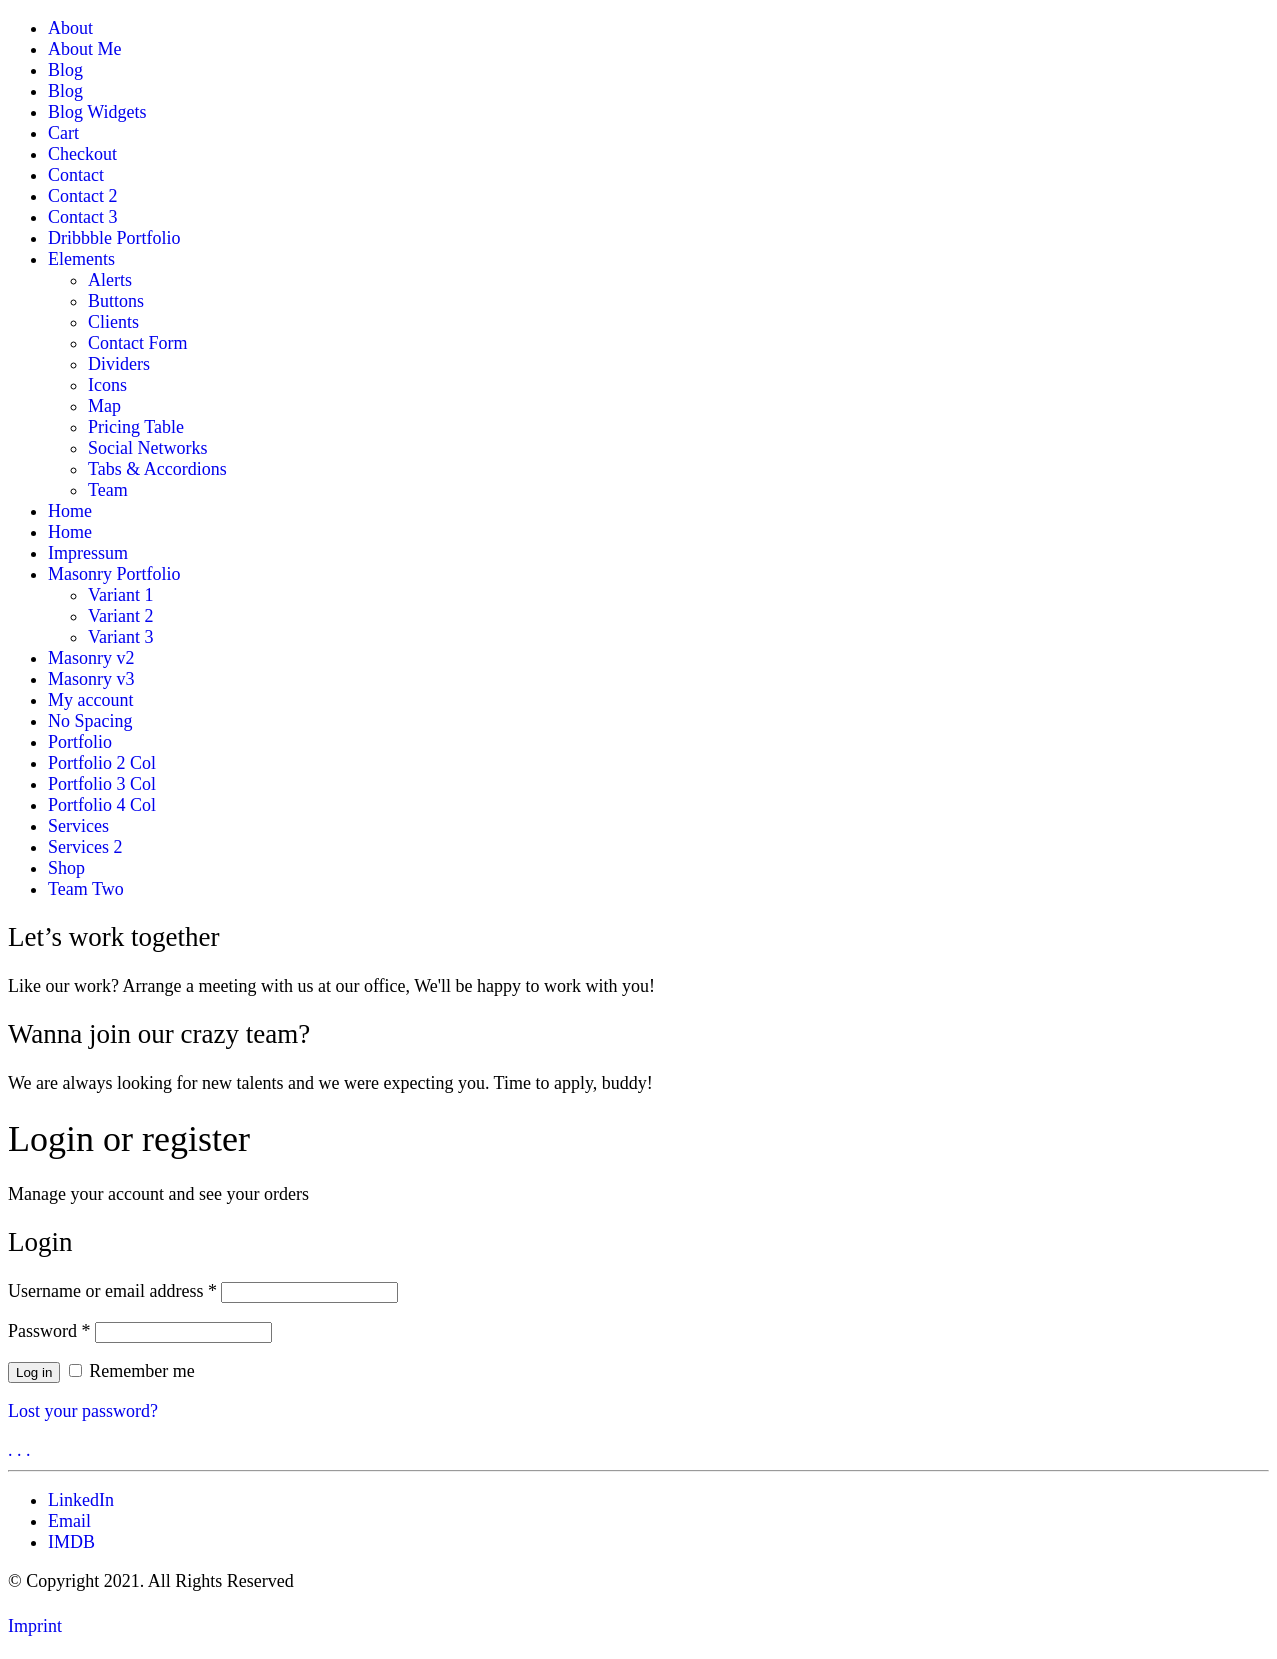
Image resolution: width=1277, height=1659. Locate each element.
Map (104, 406)
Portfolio (80, 742)
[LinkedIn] (81, 1500)
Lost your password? (83, 1411)
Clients (113, 322)
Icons (107, 385)
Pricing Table (136, 427)
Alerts (110, 280)
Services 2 (85, 847)
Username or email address (112, 1291)
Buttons (116, 301)
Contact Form (138, 343)
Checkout (82, 154)
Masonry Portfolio (114, 574)
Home (70, 511)
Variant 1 (120, 595)
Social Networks (147, 448)
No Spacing (90, 721)
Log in (34, 1372)
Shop (66, 868)
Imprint (35, 1626)
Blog (65, 70)
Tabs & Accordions (157, 469)
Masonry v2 (91, 658)
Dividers (119, 364)
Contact (76, 175)
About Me (85, 49)
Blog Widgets (97, 112)
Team (108, 490)
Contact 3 (83, 217)
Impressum (88, 553)
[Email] (69, 1521)
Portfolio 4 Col (102, 805)
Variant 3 (120, 637)
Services (78, 826)
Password (49, 1331)
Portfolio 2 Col (102, 763)
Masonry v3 (91, 679)
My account (90, 700)
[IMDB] (71, 1542)
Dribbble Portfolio (114, 238)
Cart (63, 133)
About (70, 28)
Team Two (86, 889)
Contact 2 (83, 196)
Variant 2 (120, 616)
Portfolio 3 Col (102, 784)
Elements (81, 259)
